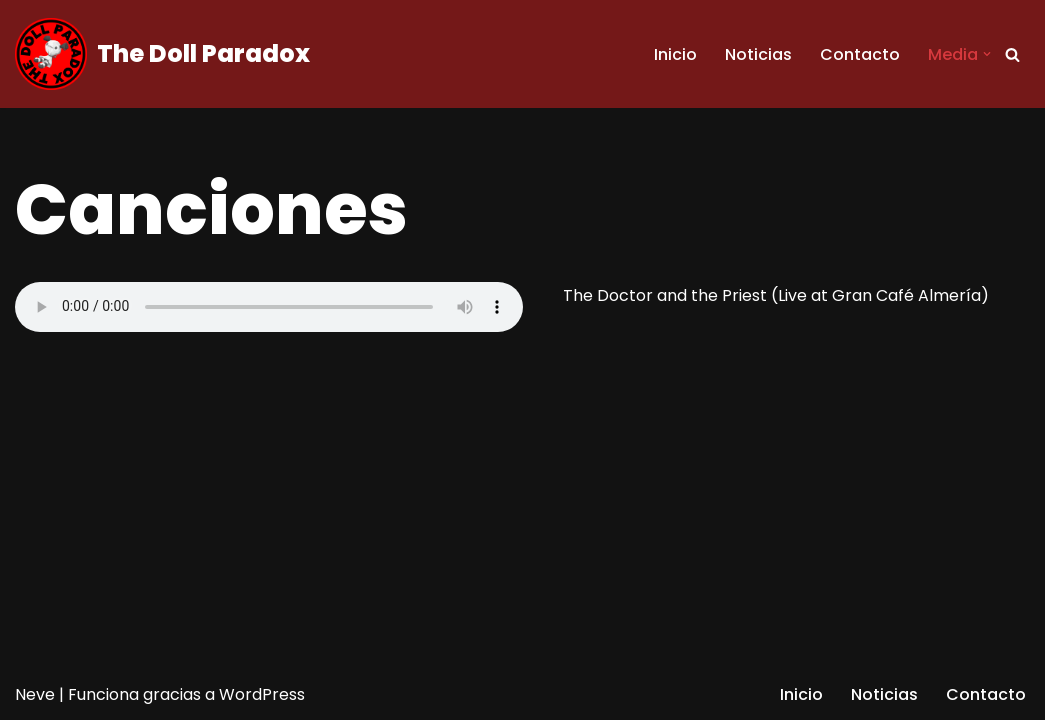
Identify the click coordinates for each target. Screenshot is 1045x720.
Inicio (675, 54)
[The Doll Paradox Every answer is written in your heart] (162, 54)
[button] (987, 54)
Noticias (758, 54)
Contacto (860, 54)
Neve (35, 694)
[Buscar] (1012, 54)
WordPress (262, 694)
